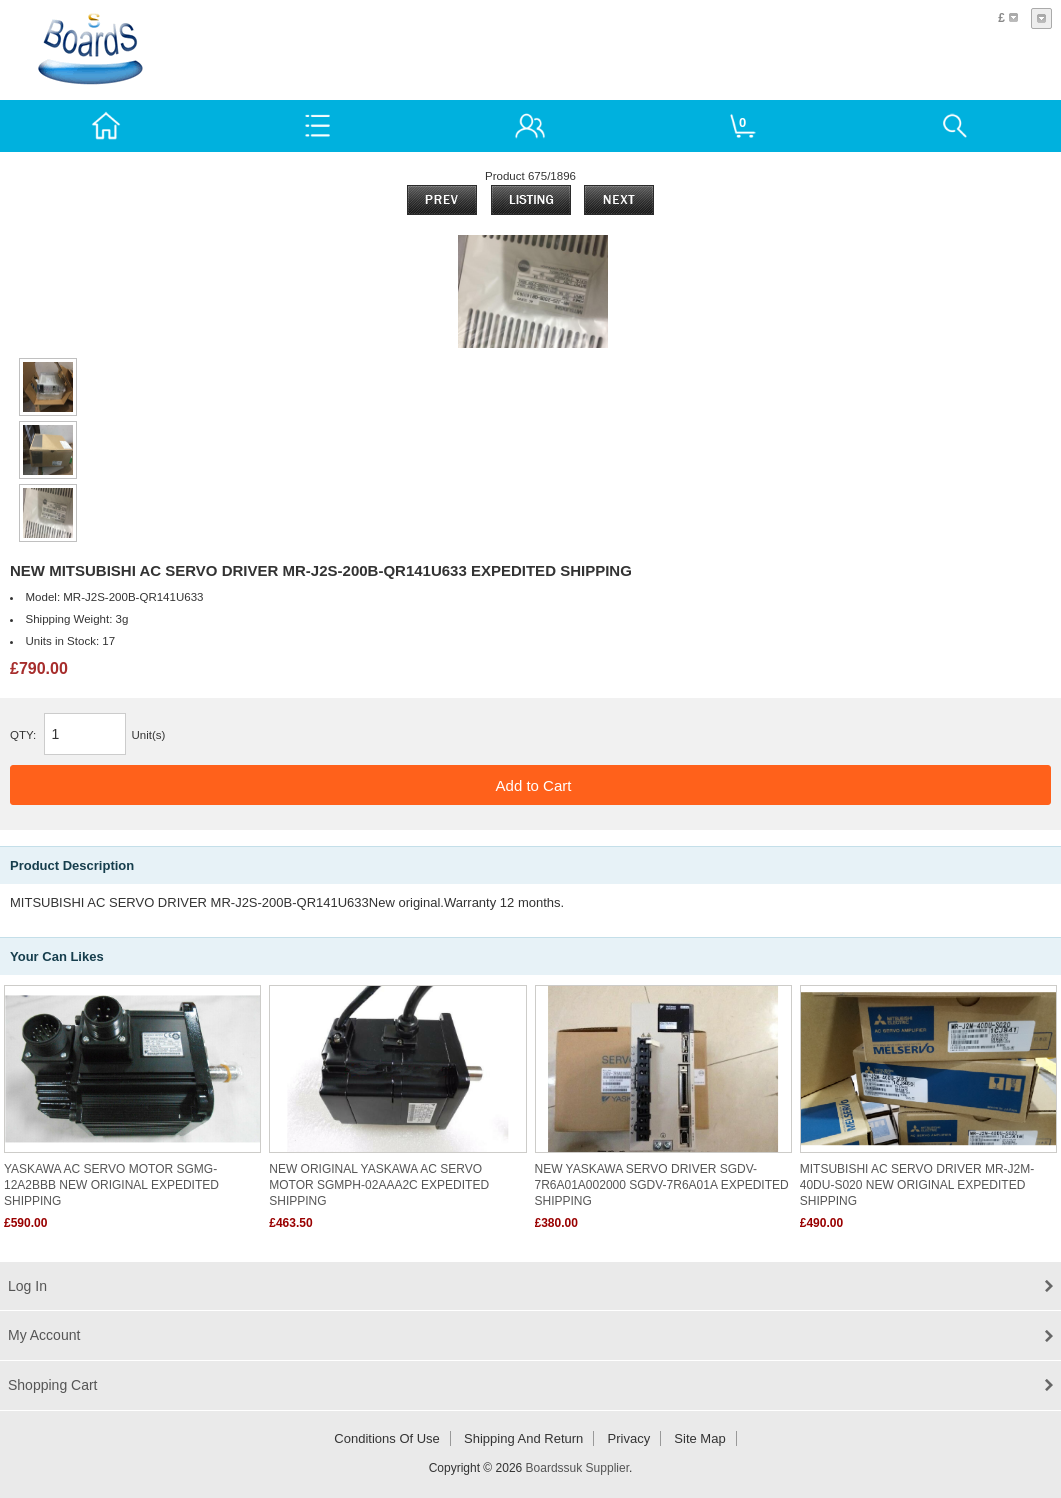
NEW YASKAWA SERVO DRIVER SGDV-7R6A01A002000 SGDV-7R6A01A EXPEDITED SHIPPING (662, 1185)
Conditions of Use (387, 1438)
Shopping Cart (53, 1385)
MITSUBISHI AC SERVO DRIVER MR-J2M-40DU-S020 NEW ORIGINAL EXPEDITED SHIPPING (917, 1185)
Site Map (699, 1438)
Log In (27, 1286)
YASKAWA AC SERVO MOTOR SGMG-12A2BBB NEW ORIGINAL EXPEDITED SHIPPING (111, 1185)
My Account (44, 1335)
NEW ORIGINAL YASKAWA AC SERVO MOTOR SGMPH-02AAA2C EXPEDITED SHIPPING (379, 1185)
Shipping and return (523, 1438)
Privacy (629, 1438)
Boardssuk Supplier (577, 1468)
